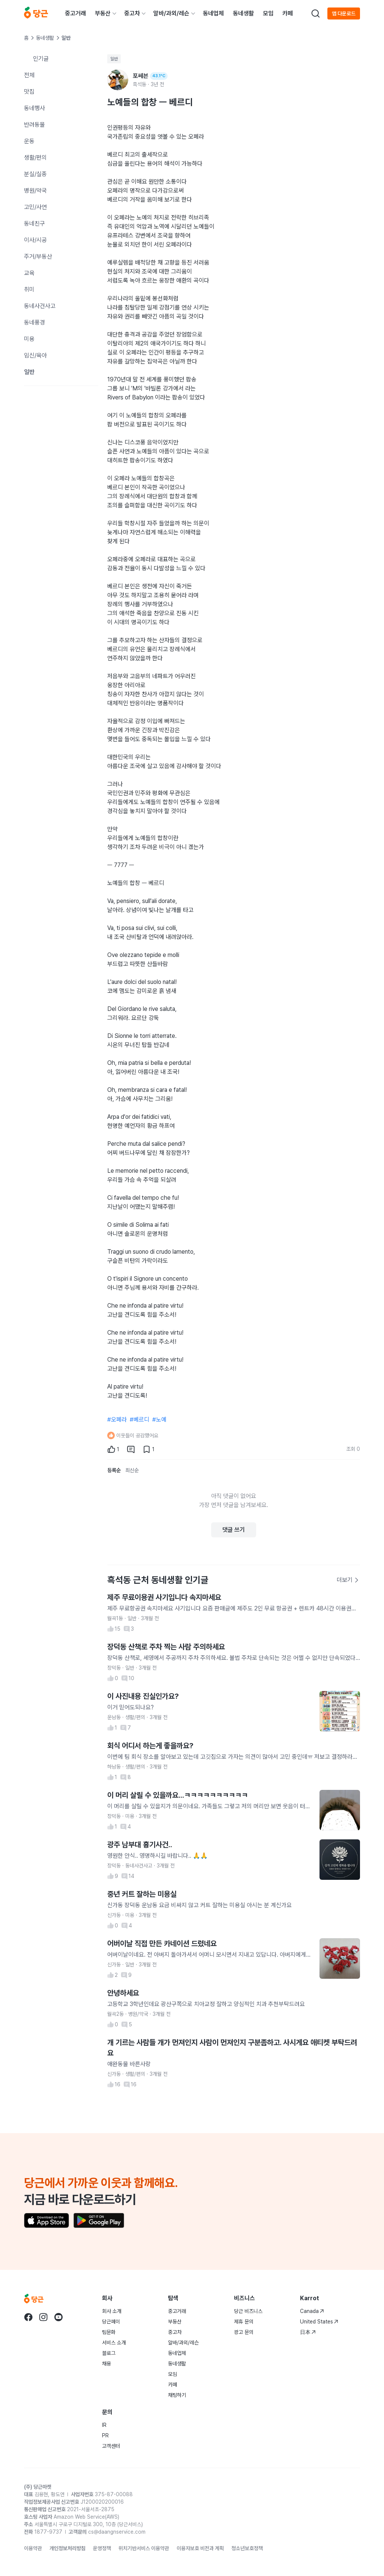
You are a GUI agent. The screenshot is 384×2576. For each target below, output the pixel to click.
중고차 (132, 13)
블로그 (109, 2353)
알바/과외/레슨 (171, 13)
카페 (287, 13)
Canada (312, 2311)
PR (105, 2435)
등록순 (114, 1470)
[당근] (36, 13)
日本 (308, 2332)
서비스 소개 (114, 2343)
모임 (268, 13)
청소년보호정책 (247, 2548)
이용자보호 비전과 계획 (200, 2548)
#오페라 (117, 1419)
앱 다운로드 (344, 13)
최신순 (132, 1470)
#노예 (159, 1419)
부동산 (103, 13)
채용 (106, 2364)
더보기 (348, 1579)
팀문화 (109, 2332)
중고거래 (75, 13)
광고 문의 (244, 2332)
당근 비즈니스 (248, 2311)
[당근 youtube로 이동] (58, 2317)
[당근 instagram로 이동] (43, 2317)
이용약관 (33, 2548)
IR (104, 2425)
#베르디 (139, 1419)
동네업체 (213, 13)
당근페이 (111, 2322)
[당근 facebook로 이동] (28, 2317)
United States (319, 2322)
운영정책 (102, 2548)
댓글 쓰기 (233, 1529)
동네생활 (243, 13)
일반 (114, 58)
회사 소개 (112, 2311)
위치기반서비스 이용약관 (143, 2548)
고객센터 (111, 2446)
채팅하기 (177, 2395)
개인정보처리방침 (68, 2548)
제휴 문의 (244, 2322)
